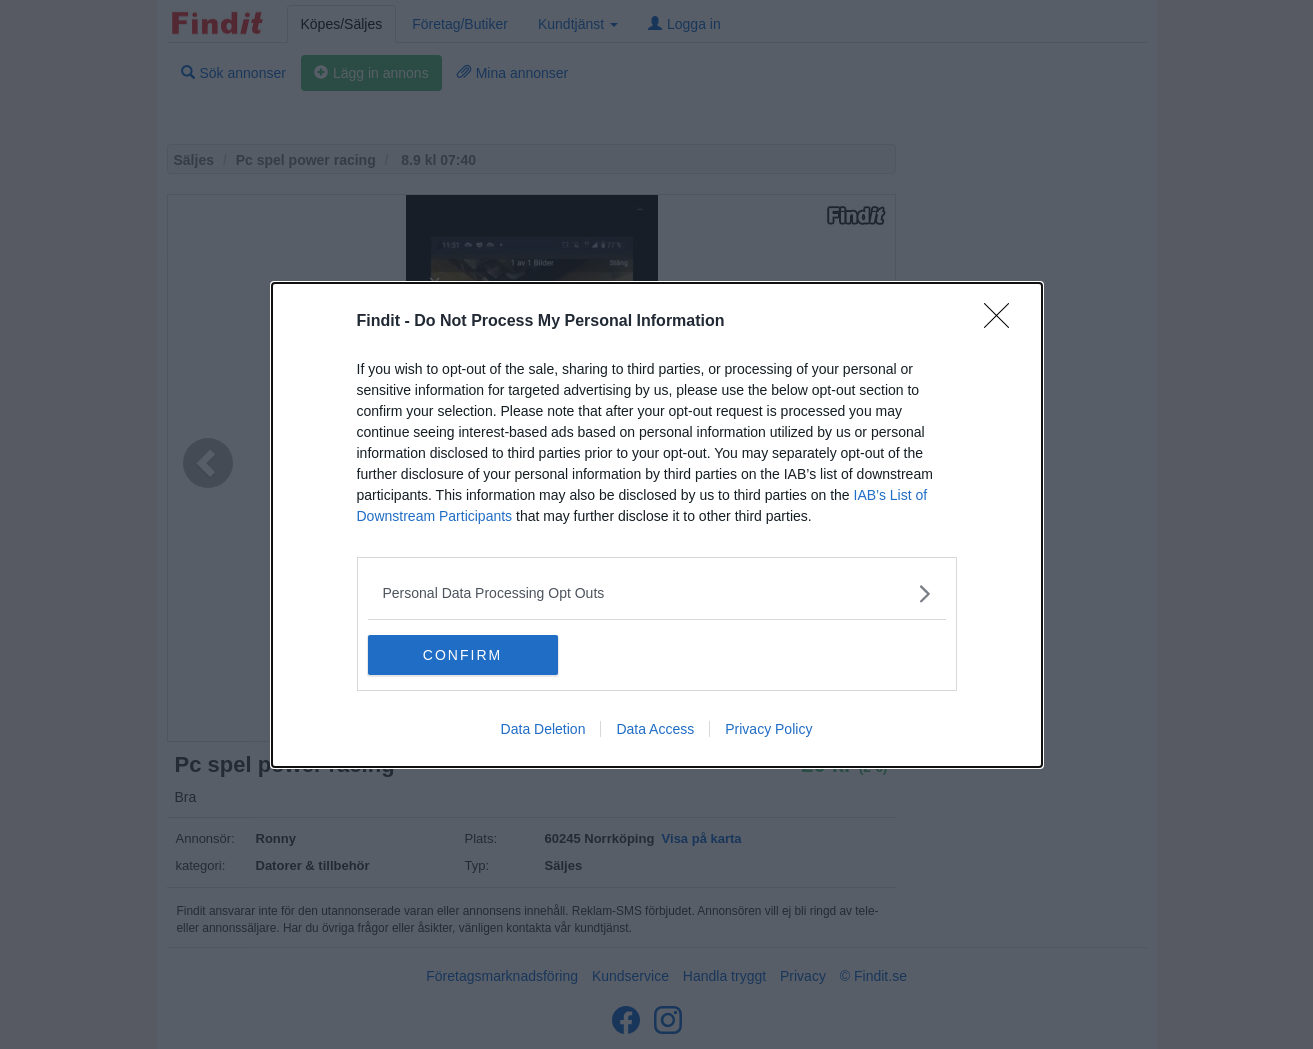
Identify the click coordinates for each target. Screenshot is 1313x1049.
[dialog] (657, 524)
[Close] (1003, 321)
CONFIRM (462, 654)
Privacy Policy (768, 729)
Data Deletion (543, 729)
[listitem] (657, 592)
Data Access (655, 729)
